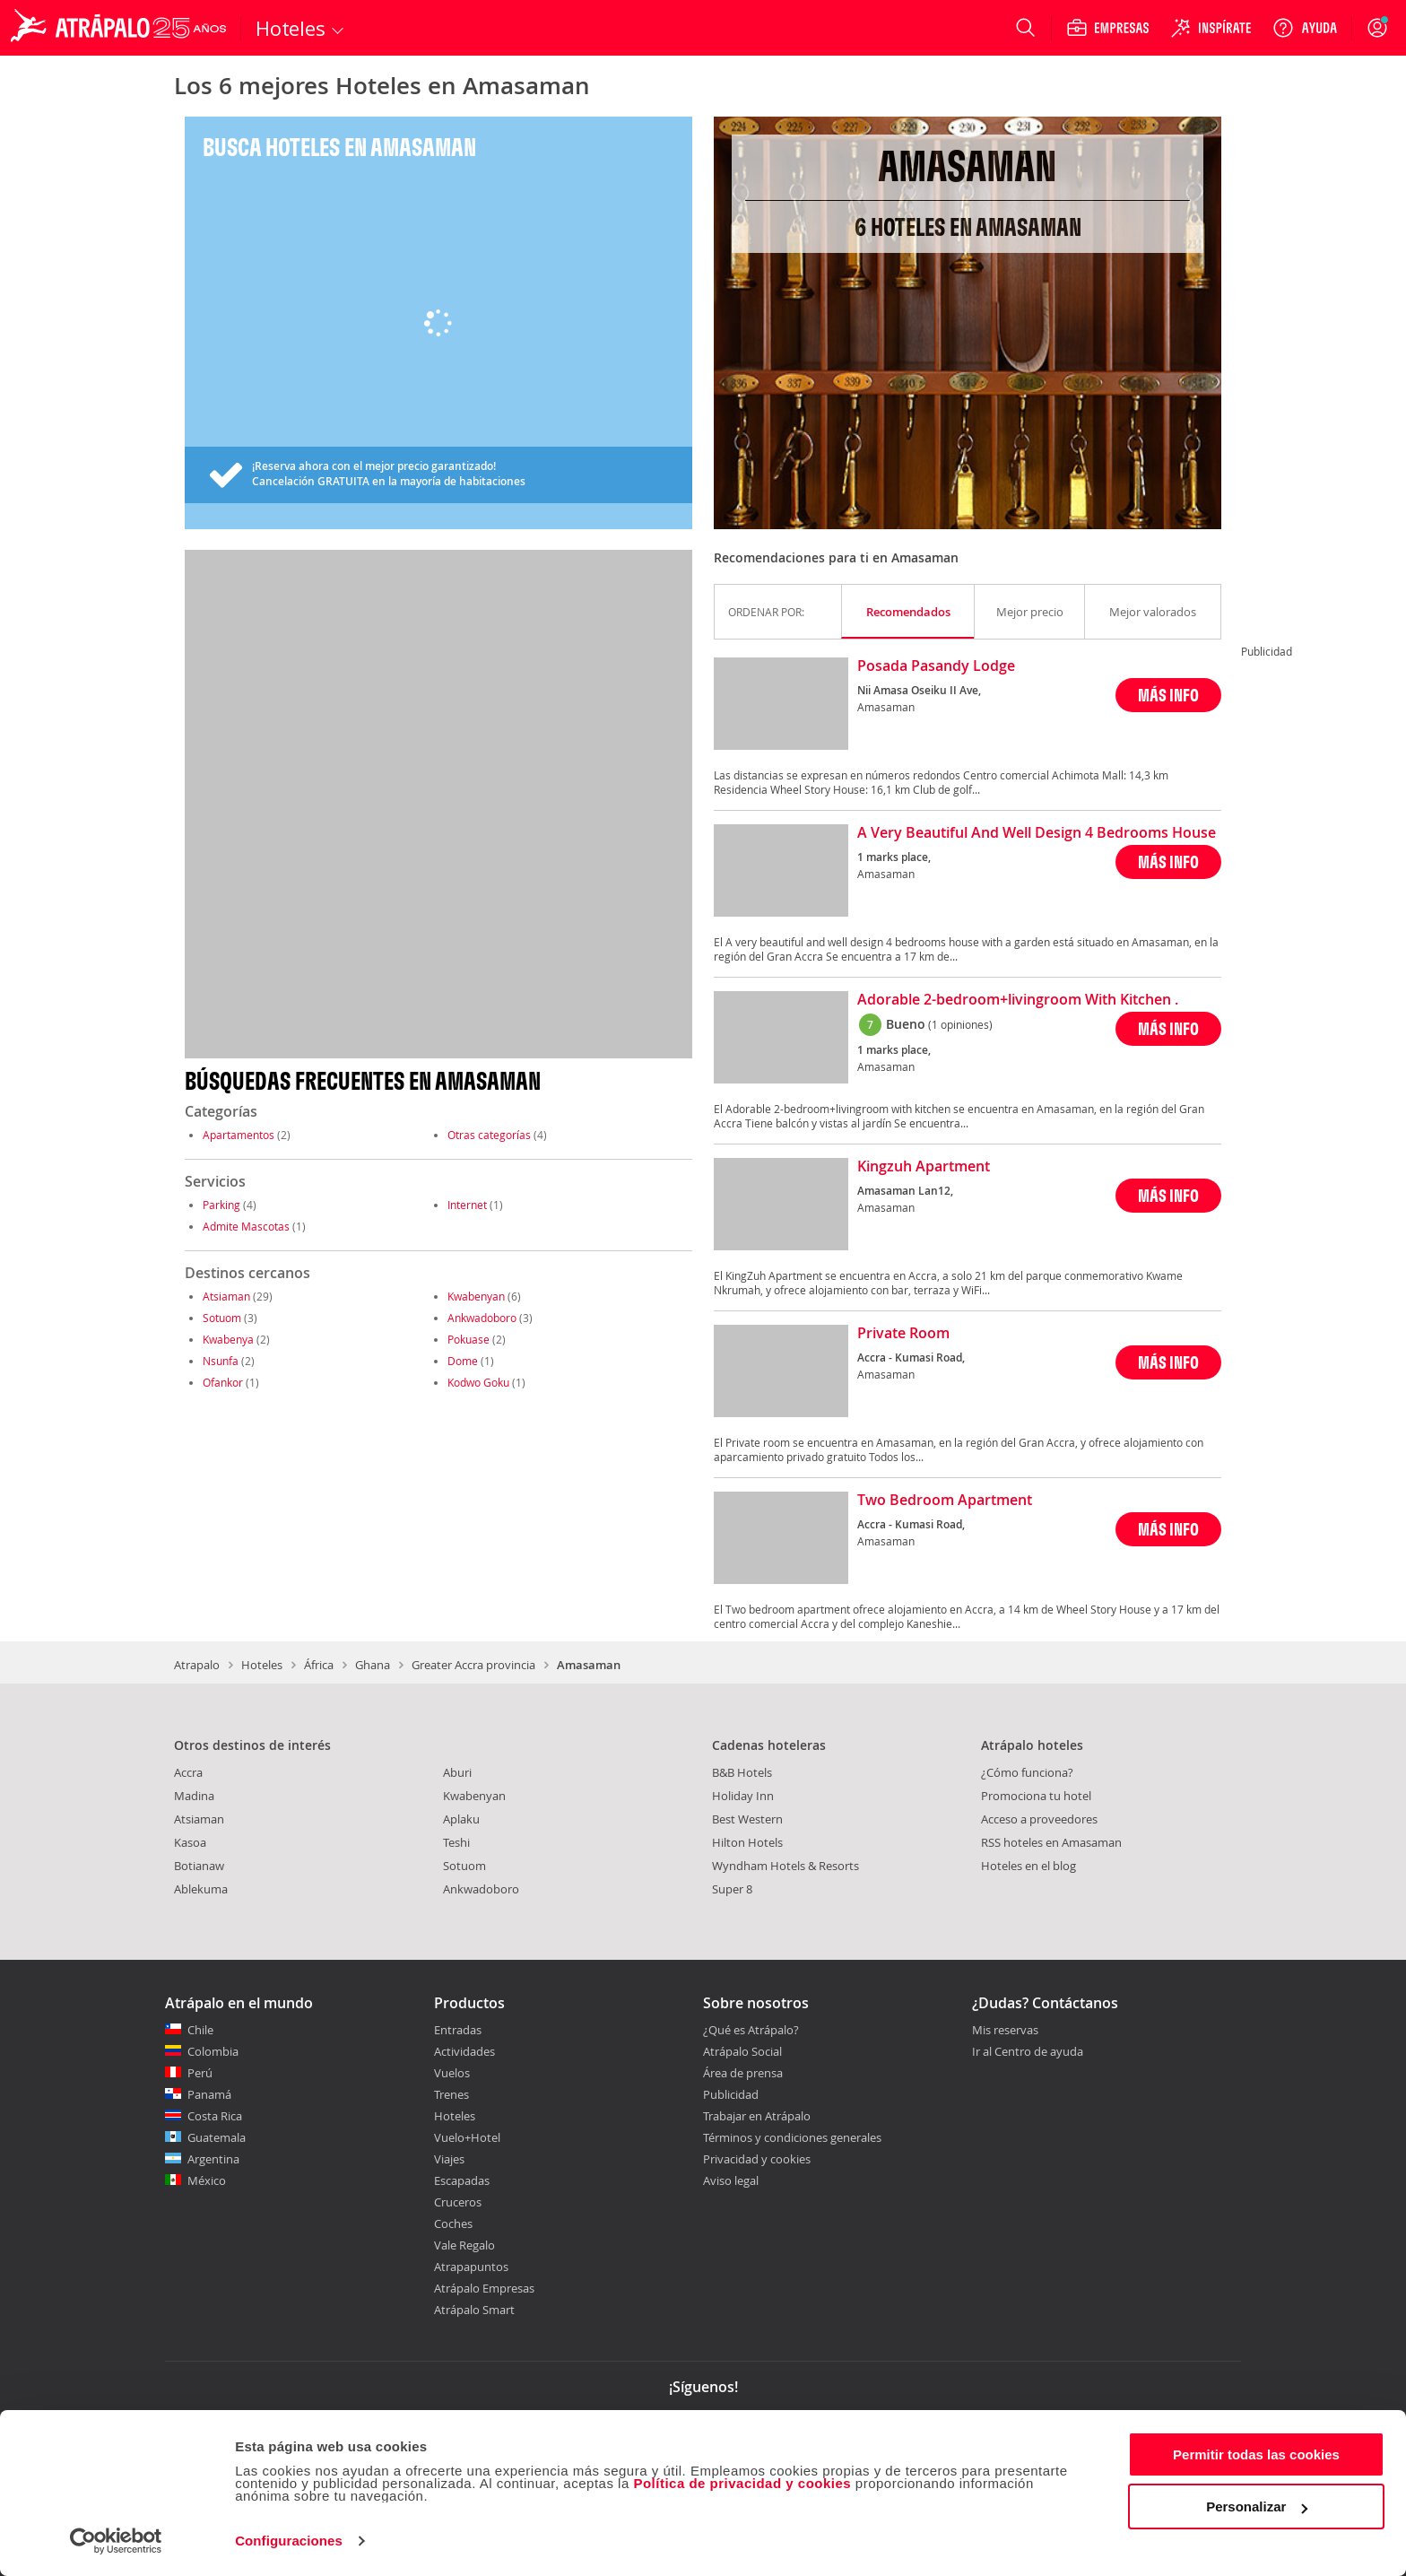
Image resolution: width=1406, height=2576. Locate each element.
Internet (467, 1204)
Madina (194, 1796)
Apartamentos (238, 1134)
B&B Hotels (742, 1772)
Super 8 (732, 1889)
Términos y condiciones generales (792, 2137)
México (206, 2180)
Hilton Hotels (747, 1842)
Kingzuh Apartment (923, 1167)
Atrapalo (197, 1665)
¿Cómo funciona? (1027, 1772)
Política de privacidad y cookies (742, 2483)
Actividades (464, 2051)
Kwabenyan (476, 1296)
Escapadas (462, 2180)
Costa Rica (214, 2116)
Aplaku (461, 1819)
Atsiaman (226, 1296)
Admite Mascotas (246, 1226)
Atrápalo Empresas (484, 2288)
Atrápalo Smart (474, 2310)
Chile (200, 2030)
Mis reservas (1005, 2030)
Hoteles (261, 1665)
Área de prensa (743, 2073)
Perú (200, 2073)
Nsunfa (221, 1360)
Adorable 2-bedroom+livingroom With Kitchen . (1017, 1000)
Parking (221, 1204)
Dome (462, 1360)
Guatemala (216, 2137)
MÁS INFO (1168, 694)
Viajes (449, 2159)
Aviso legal (731, 2180)
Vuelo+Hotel (467, 2137)
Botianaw (199, 1866)
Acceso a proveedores (1039, 1819)
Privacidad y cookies (757, 2159)
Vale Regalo (464, 2245)
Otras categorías (489, 1134)
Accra (188, 1772)
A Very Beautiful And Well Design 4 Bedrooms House (1036, 833)
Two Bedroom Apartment (944, 1501)
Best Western (747, 1819)
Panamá (209, 2094)
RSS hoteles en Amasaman (1051, 1842)
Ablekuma (201, 1889)
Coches (453, 2223)
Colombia (213, 2051)
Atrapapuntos (471, 2266)
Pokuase (468, 1339)
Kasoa (190, 1842)
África (319, 1665)
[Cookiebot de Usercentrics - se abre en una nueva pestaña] (116, 2541)
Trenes (451, 2094)
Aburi (457, 1772)
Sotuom (222, 1317)
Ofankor (223, 1382)
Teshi (456, 1842)
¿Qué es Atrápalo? (751, 2030)
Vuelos (452, 2073)
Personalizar (1256, 2506)
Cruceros (458, 2202)
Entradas (458, 2030)
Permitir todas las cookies (1256, 2454)
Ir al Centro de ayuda (1027, 2052)
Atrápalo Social (742, 2051)
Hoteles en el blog (1028, 1866)
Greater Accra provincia (473, 1665)
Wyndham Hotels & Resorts (785, 1866)
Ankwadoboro (481, 1317)
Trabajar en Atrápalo (757, 2116)
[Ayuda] (1304, 28)
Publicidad (731, 2094)
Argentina (213, 2159)
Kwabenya (228, 1339)
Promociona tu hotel (1036, 1796)
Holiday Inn (743, 1796)
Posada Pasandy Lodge (936, 666)
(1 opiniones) (960, 1024)
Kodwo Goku (478, 1382)
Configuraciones (289, 2540)
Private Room (903, 1334)
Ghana (372, 1665)
